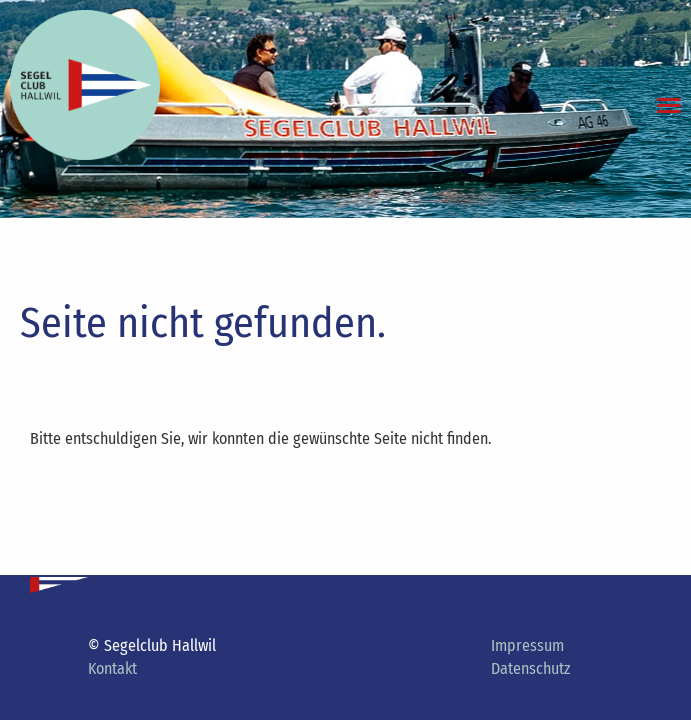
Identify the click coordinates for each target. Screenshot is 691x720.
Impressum (527, 645)
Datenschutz (530, 668)
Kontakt (112, 668)
